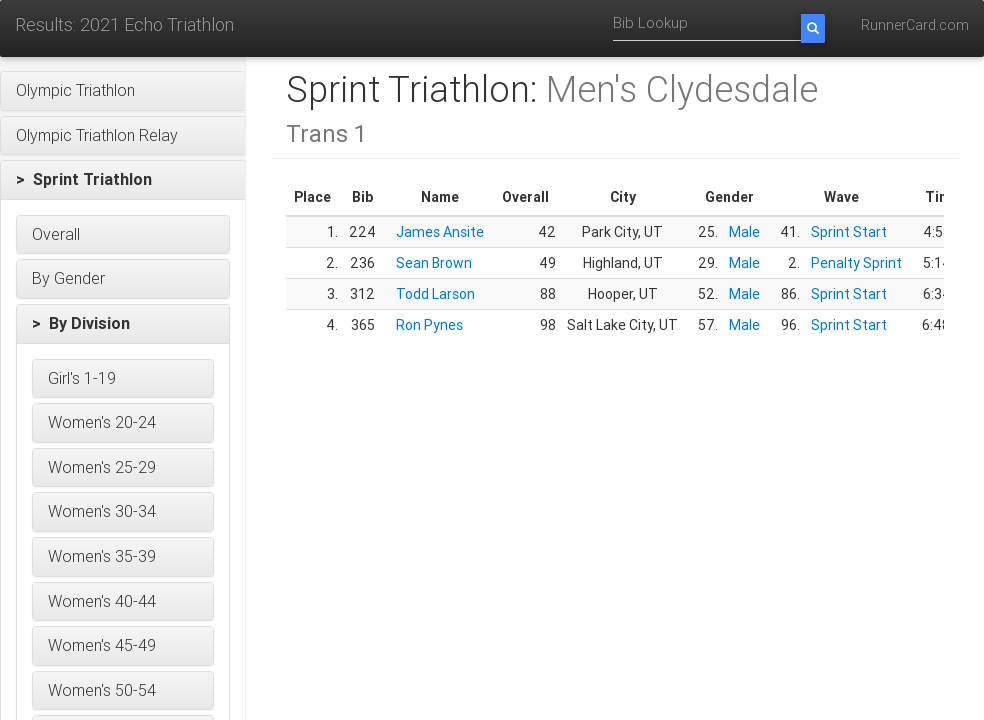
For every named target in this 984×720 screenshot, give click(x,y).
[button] (123, 91)
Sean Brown (434, 263)
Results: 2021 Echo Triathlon (124, 24)
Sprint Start (849, 232)
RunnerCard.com (915, 25)
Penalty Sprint (856, 263)
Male (744, 232)
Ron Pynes (429, 325)
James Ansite (440, 232)
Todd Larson (435, 294)
